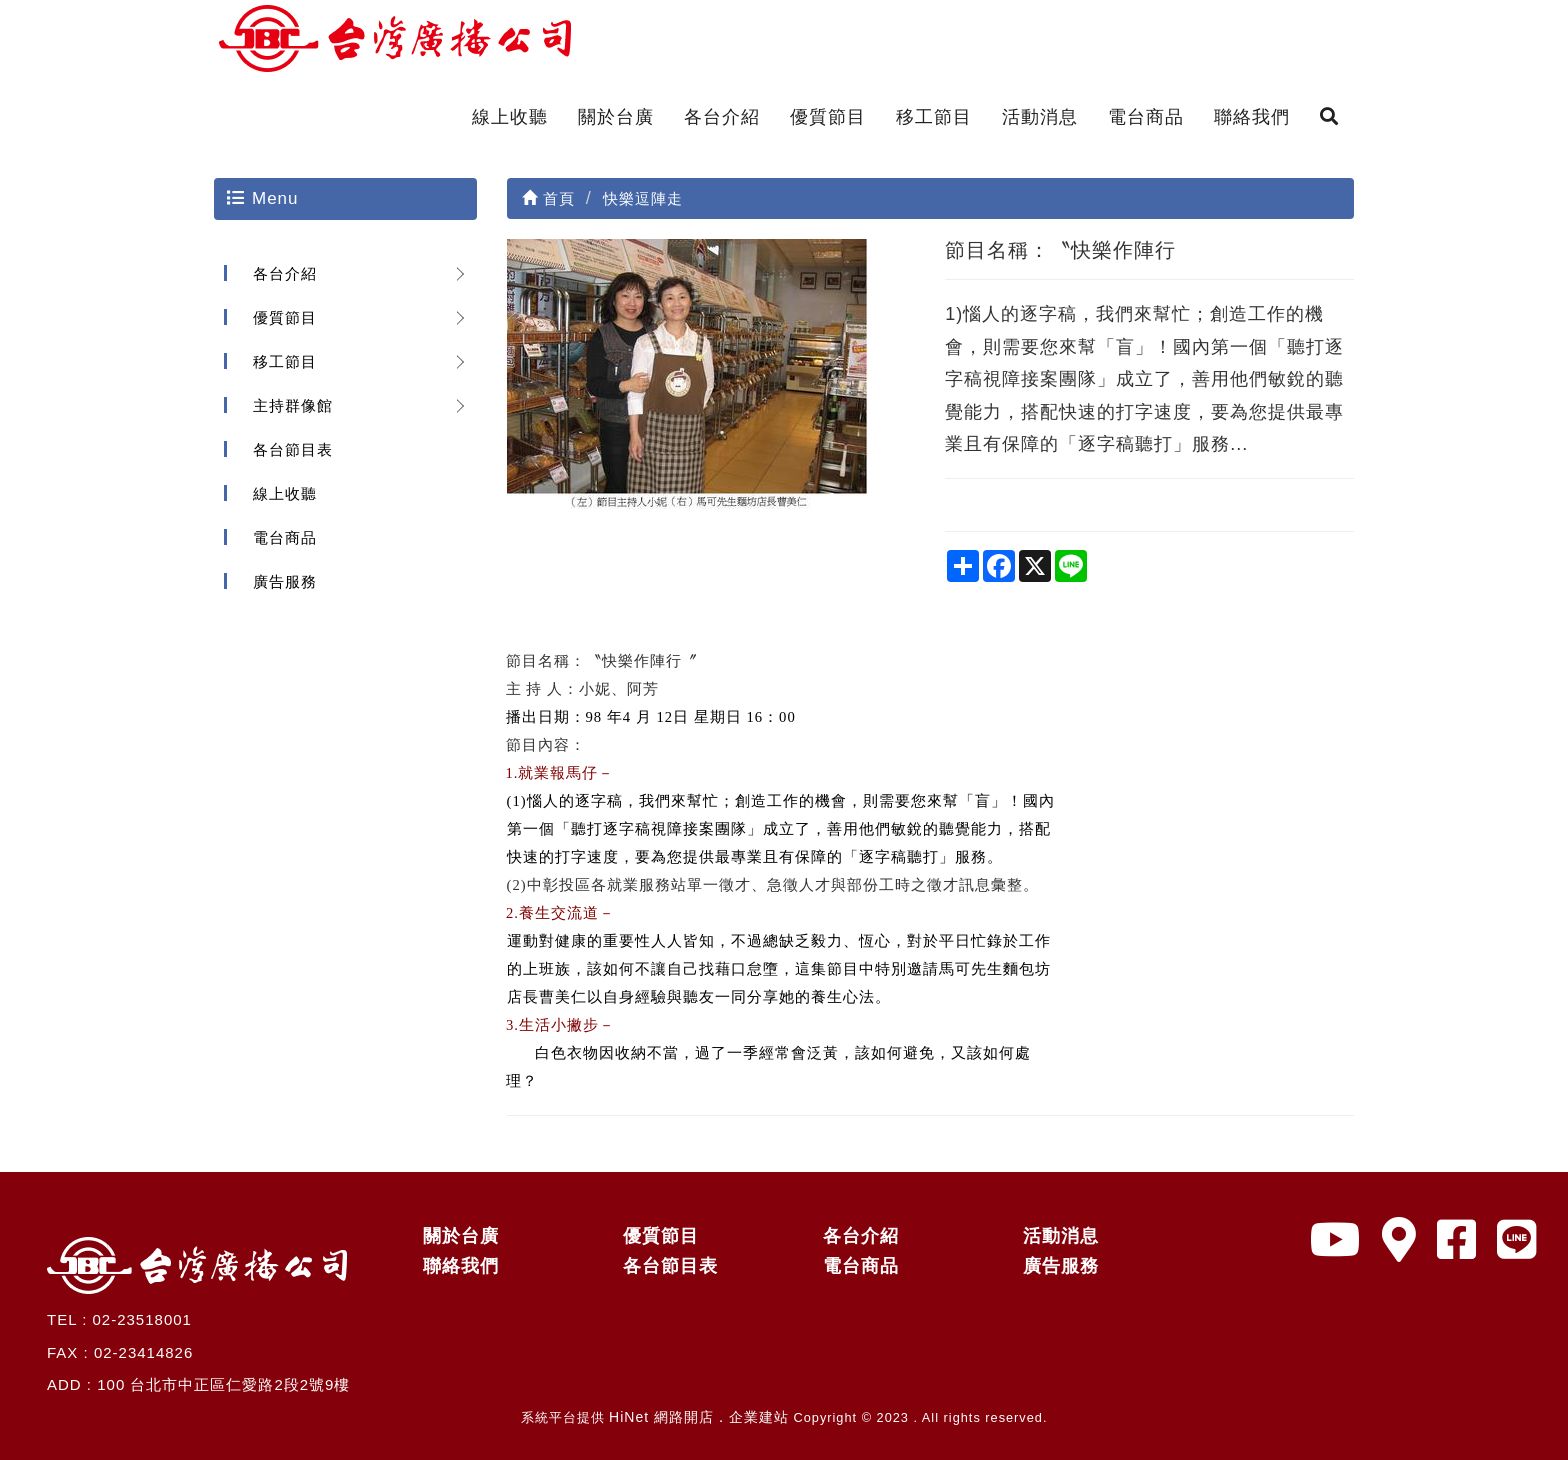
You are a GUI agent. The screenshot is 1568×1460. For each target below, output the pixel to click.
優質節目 (828, 117)
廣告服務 (285, 581)
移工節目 (934, 117)
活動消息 (1040, 117)
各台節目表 (293, 449)
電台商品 (1146, 117)
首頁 (548, 198)
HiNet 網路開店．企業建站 (699, 1417)
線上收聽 (510, 117)
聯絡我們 (1252, 117)
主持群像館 (293, 405)
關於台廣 (616, 117)
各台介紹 (722, 117)
